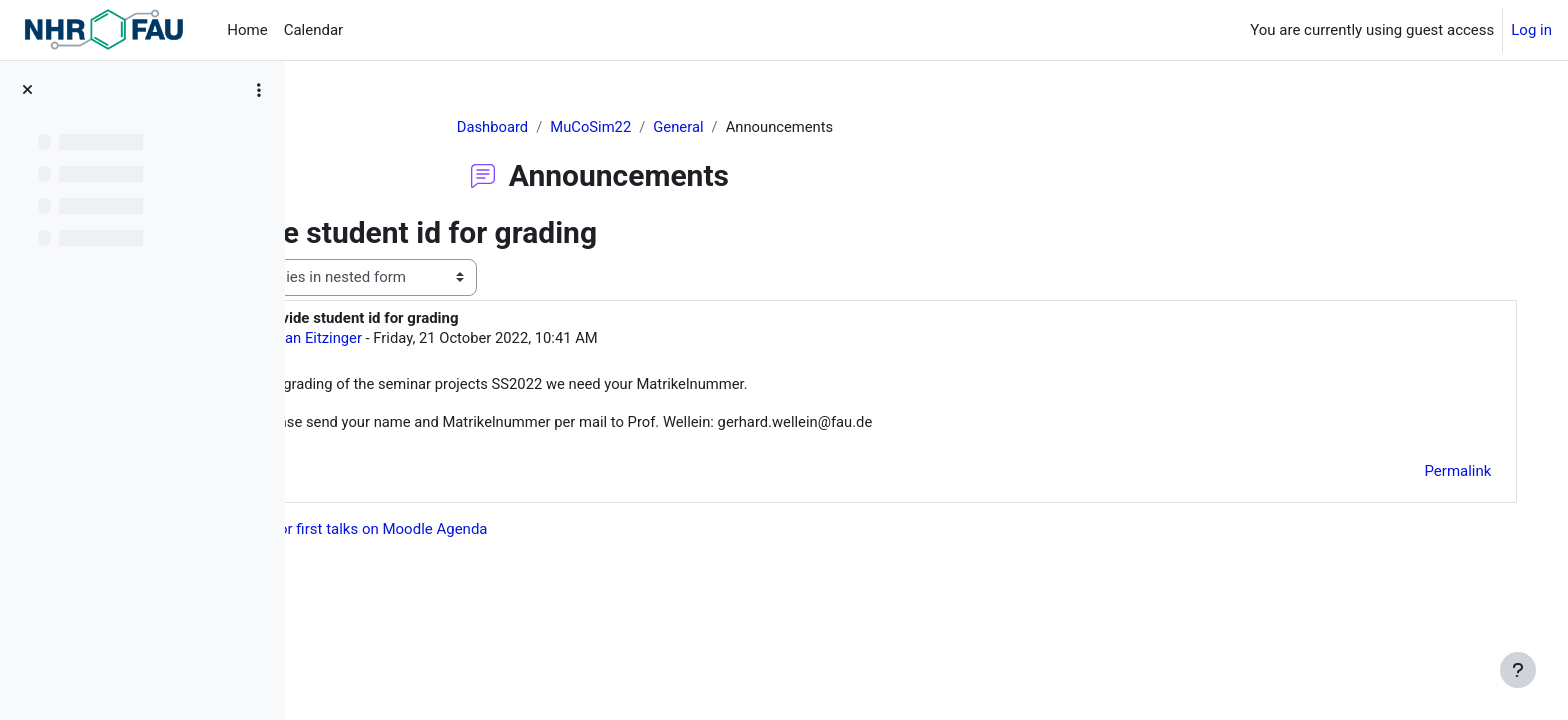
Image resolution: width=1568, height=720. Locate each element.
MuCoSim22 (646, 127)
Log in (1531, 30)
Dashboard (547, 127)
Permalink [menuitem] (1437, 473)
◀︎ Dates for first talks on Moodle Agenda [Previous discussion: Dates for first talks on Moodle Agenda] (476, 530)
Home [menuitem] (247, 30)
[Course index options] (259, 90)
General (735, 127)
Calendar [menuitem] (314, 30)
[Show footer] (1518, 670)
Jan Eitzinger (448, 338)
